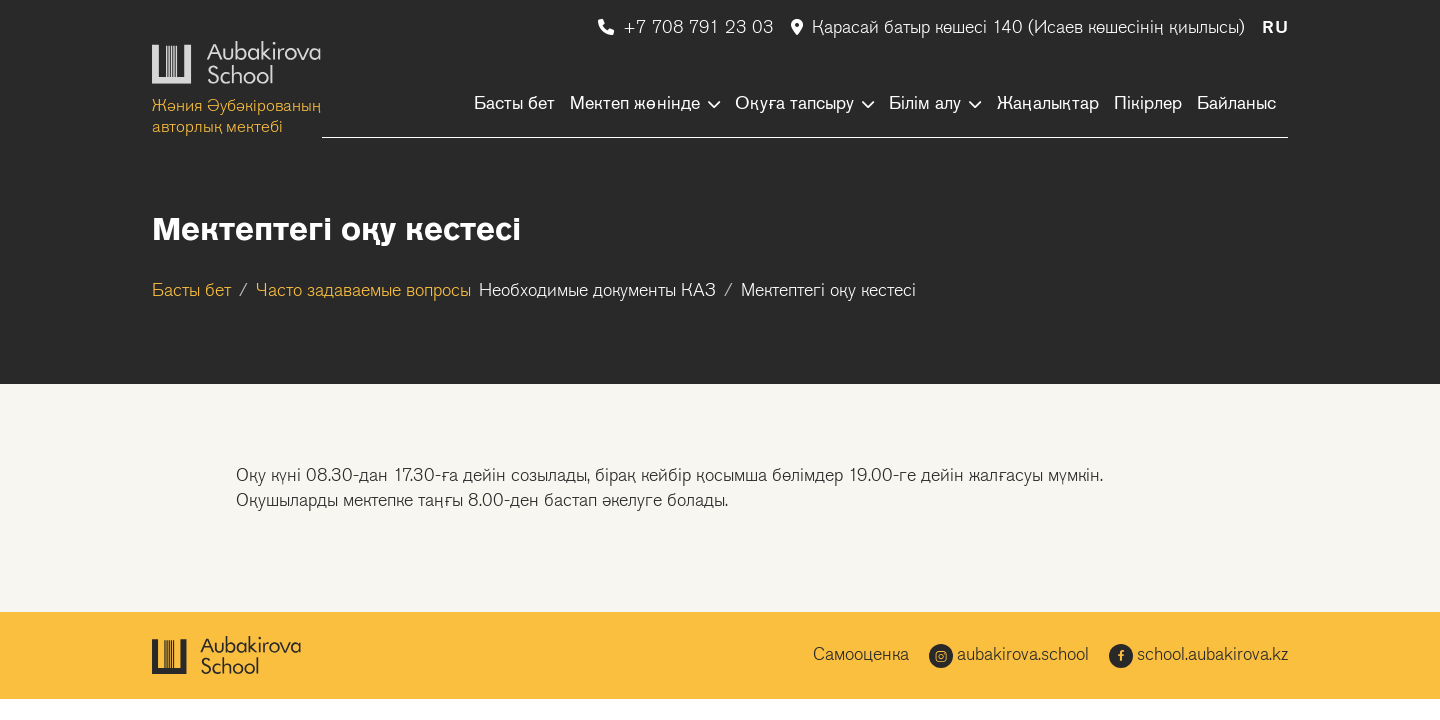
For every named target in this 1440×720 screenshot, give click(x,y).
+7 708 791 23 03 (688, 28)
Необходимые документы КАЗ (597, 291)
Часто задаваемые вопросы (363, 291)
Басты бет (191, 291)
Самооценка (861, 655)
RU (1275, 28)
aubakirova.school (1009, 656)
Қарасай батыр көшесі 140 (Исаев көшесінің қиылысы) (1020, 28)
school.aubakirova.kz (1198, 656)
